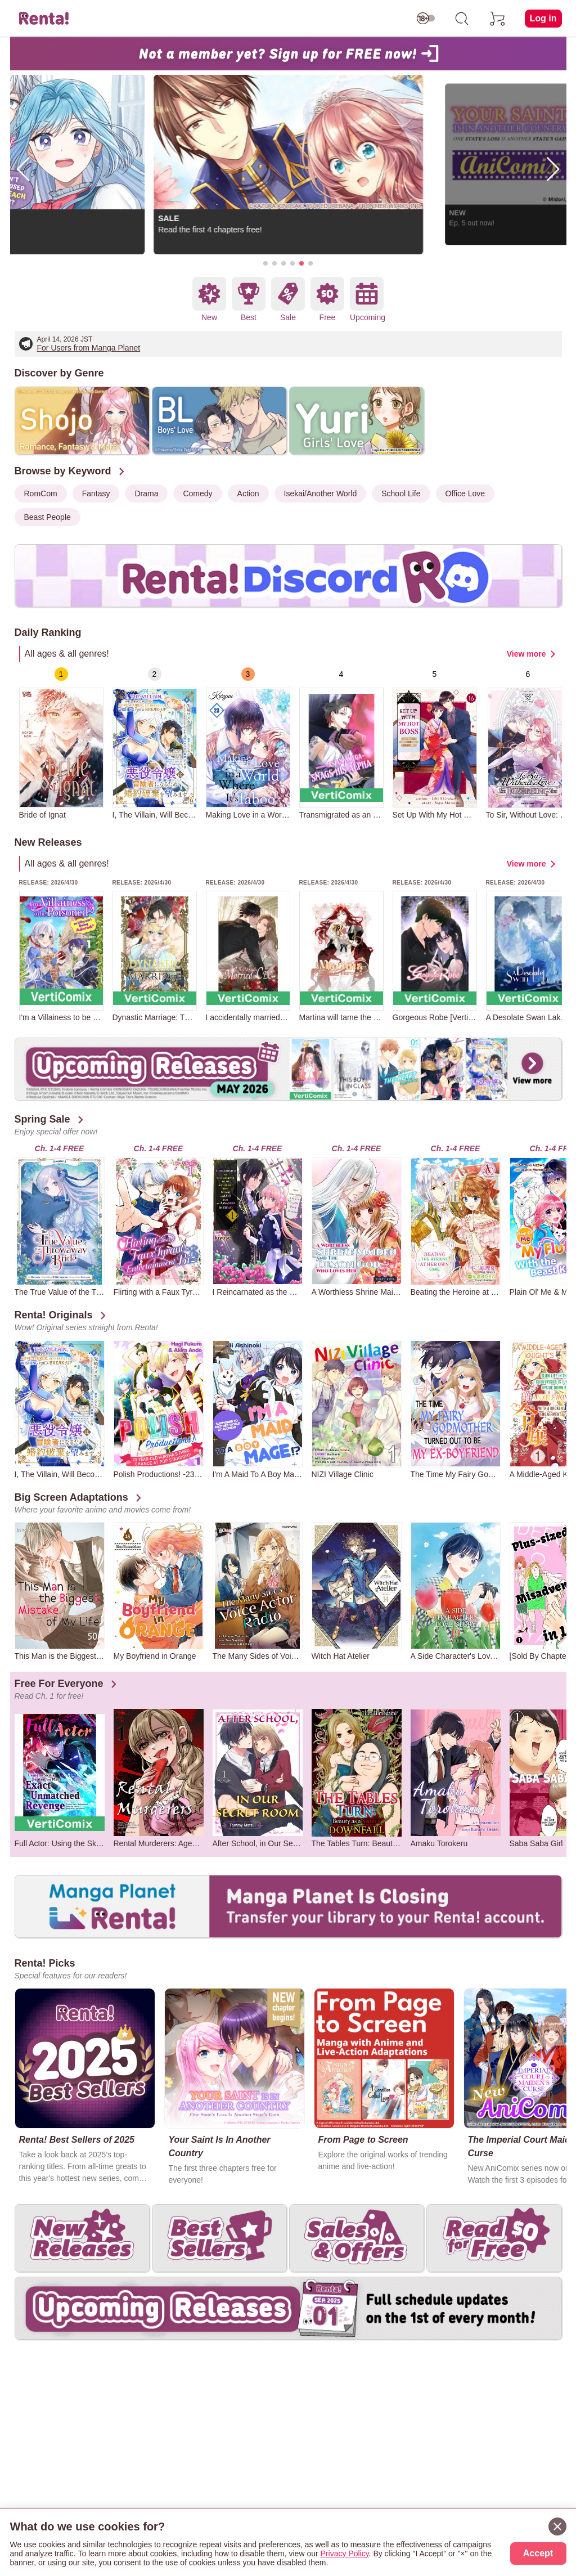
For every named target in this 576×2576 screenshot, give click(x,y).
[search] (462, 19)
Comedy (197, 493)
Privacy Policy (345, 2553)
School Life (400, 493)
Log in (543, 18)
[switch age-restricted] (426, 18)
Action (248, 493)
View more (526, 653)
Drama (146, 493)
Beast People (47, 517)
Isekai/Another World (320, 493)
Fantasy (96, 493)
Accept (538, 2553)
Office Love (465, 493)
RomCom (40, 493)
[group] (61, 743)
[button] (265, 263)
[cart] (498, 19)
